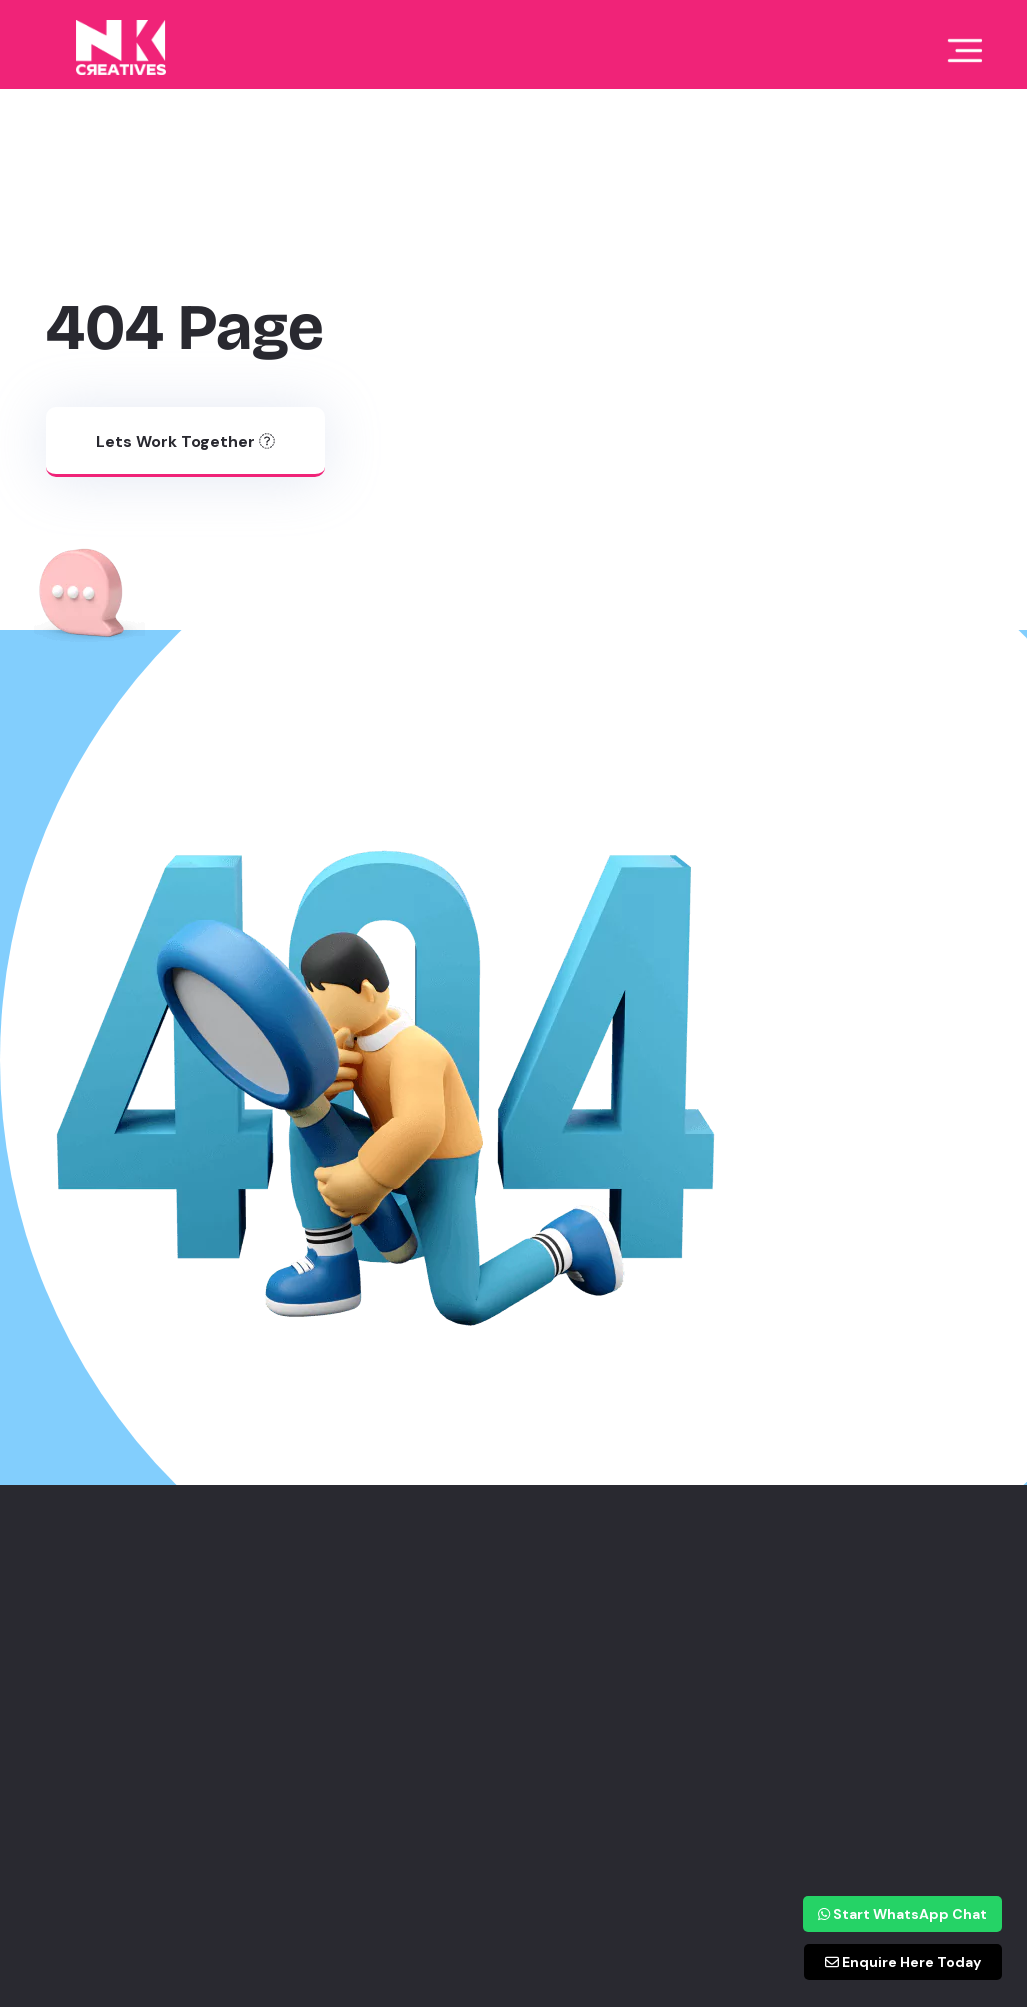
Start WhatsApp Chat (902, 1914)
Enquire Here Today (903, 1962)
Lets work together (185, 441)
